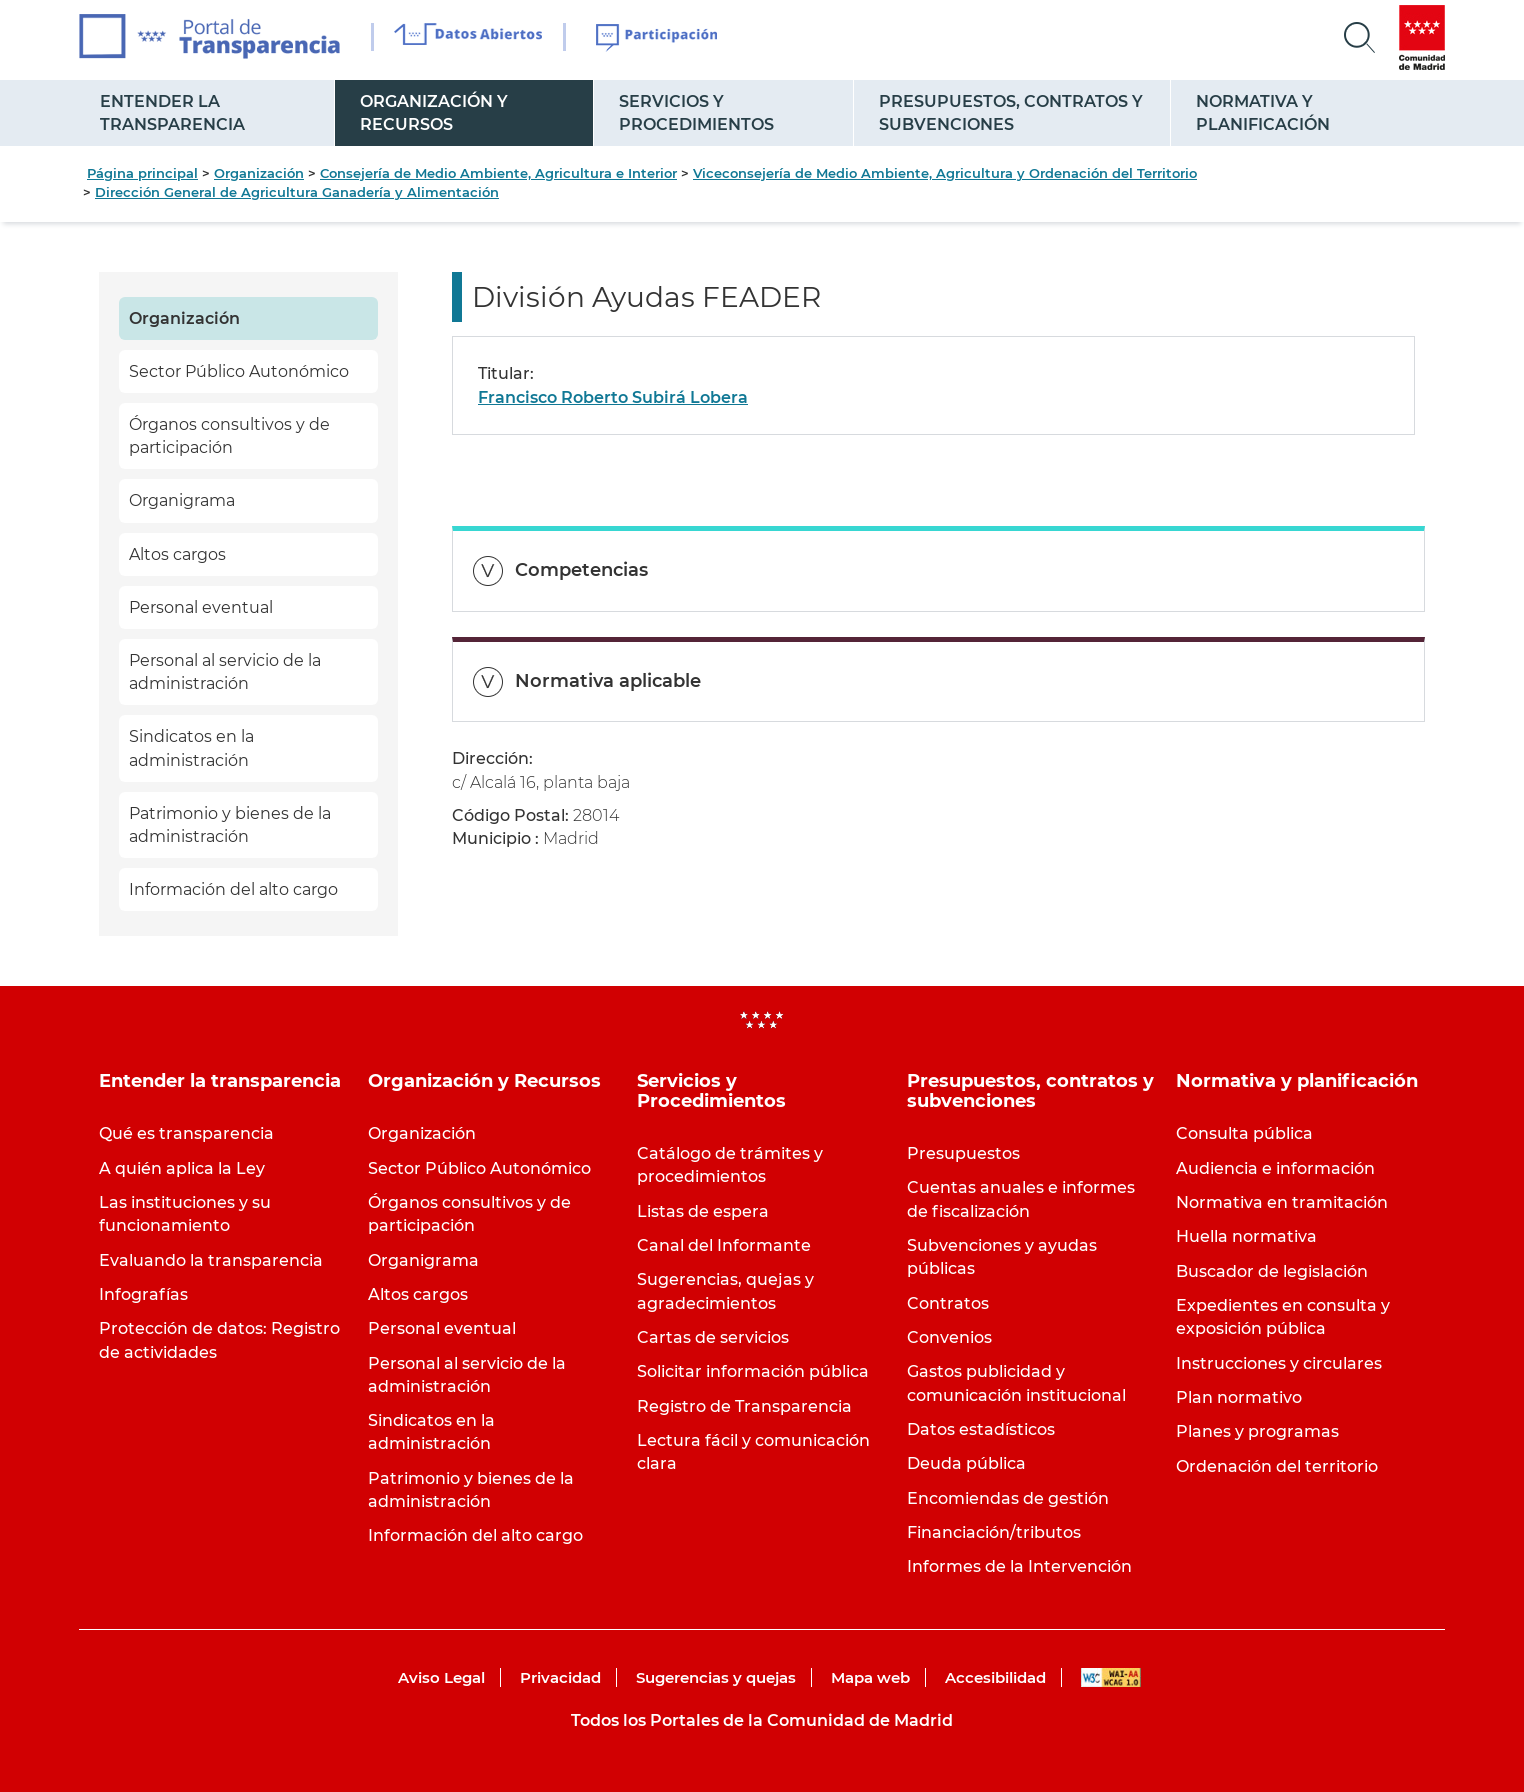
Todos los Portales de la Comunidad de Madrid (762, 1720)
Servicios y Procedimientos (696, 113)
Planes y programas (1257, 1431)
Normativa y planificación (1263, 113)
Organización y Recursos (434, 113)
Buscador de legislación (1272, 1271)
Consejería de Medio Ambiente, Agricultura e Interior (498, 173)
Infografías (143, 1294)
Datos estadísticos (981, 1429)
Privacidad (560, 1677)
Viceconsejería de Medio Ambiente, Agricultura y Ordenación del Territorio (945, 173)
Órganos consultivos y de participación (229, 436)
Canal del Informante (724, 1245)
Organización (259, 173)
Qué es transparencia (186, 1133)
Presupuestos (963, 1153)
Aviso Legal (441, 1677)
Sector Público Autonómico (239, 371)
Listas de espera (703, 1211)
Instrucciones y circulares (1279, 1363)
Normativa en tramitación (1282, 1202)
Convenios (949, 1337)
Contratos (948, 1303)
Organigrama (182, 500)
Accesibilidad (995, 1677)
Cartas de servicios (713, 1337)
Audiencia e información (1275, 1168)
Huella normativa (1246, 1236)
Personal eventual (201, 607)
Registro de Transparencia (744, 1406)
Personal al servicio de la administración (225, 672)
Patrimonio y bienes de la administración (230, 825)
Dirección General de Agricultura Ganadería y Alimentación (297, 192)
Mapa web (870, 1677)
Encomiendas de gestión (1008, 1498)
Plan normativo (1239, 1397)
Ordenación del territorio (1277, 1466)
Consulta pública (1244, 1133)
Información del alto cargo (233, 889)
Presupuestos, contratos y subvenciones (1011, 113)
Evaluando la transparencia (211, 1260)
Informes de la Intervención (1019, 1566)
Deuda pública (966, 1463)
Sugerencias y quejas (716, 1677)
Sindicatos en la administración (191, 748)
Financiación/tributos (994, 1532)
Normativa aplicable (608, 681)
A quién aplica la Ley (182, 1168)
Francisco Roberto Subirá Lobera (613, 397)
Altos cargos (177, 554)
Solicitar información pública (753, 1371)
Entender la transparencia (172, 113)
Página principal (142, 173)
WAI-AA (1111, 1677)
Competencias (581, 570)
